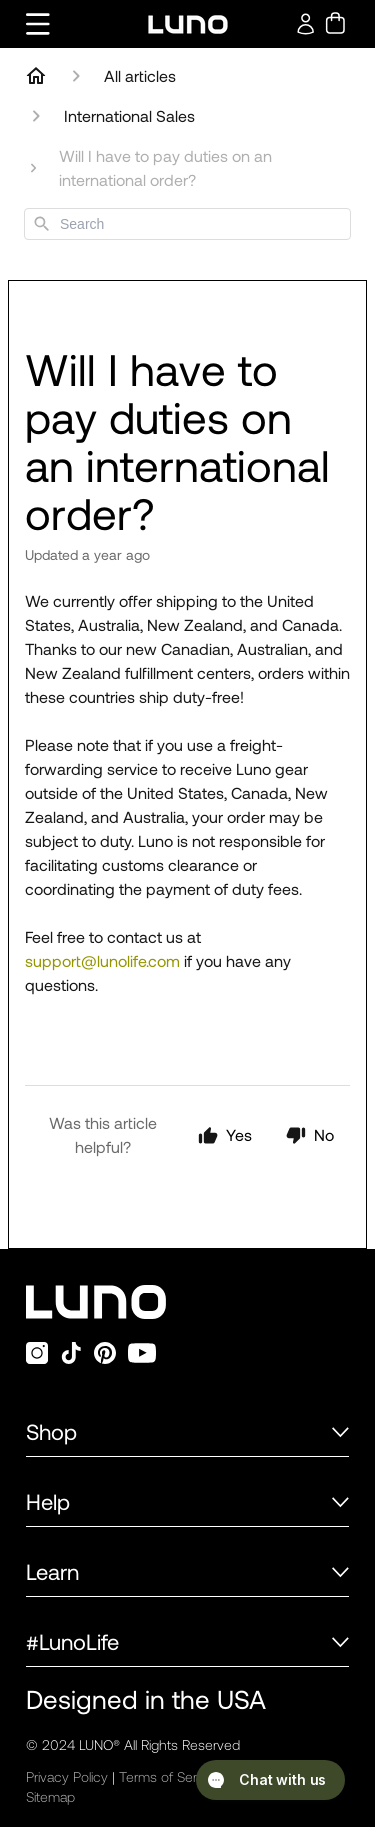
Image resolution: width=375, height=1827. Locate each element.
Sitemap (50, 1796)
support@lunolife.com (102, 960)
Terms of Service (170, 1776)
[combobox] (187, 224)
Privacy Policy (67, 1776)
